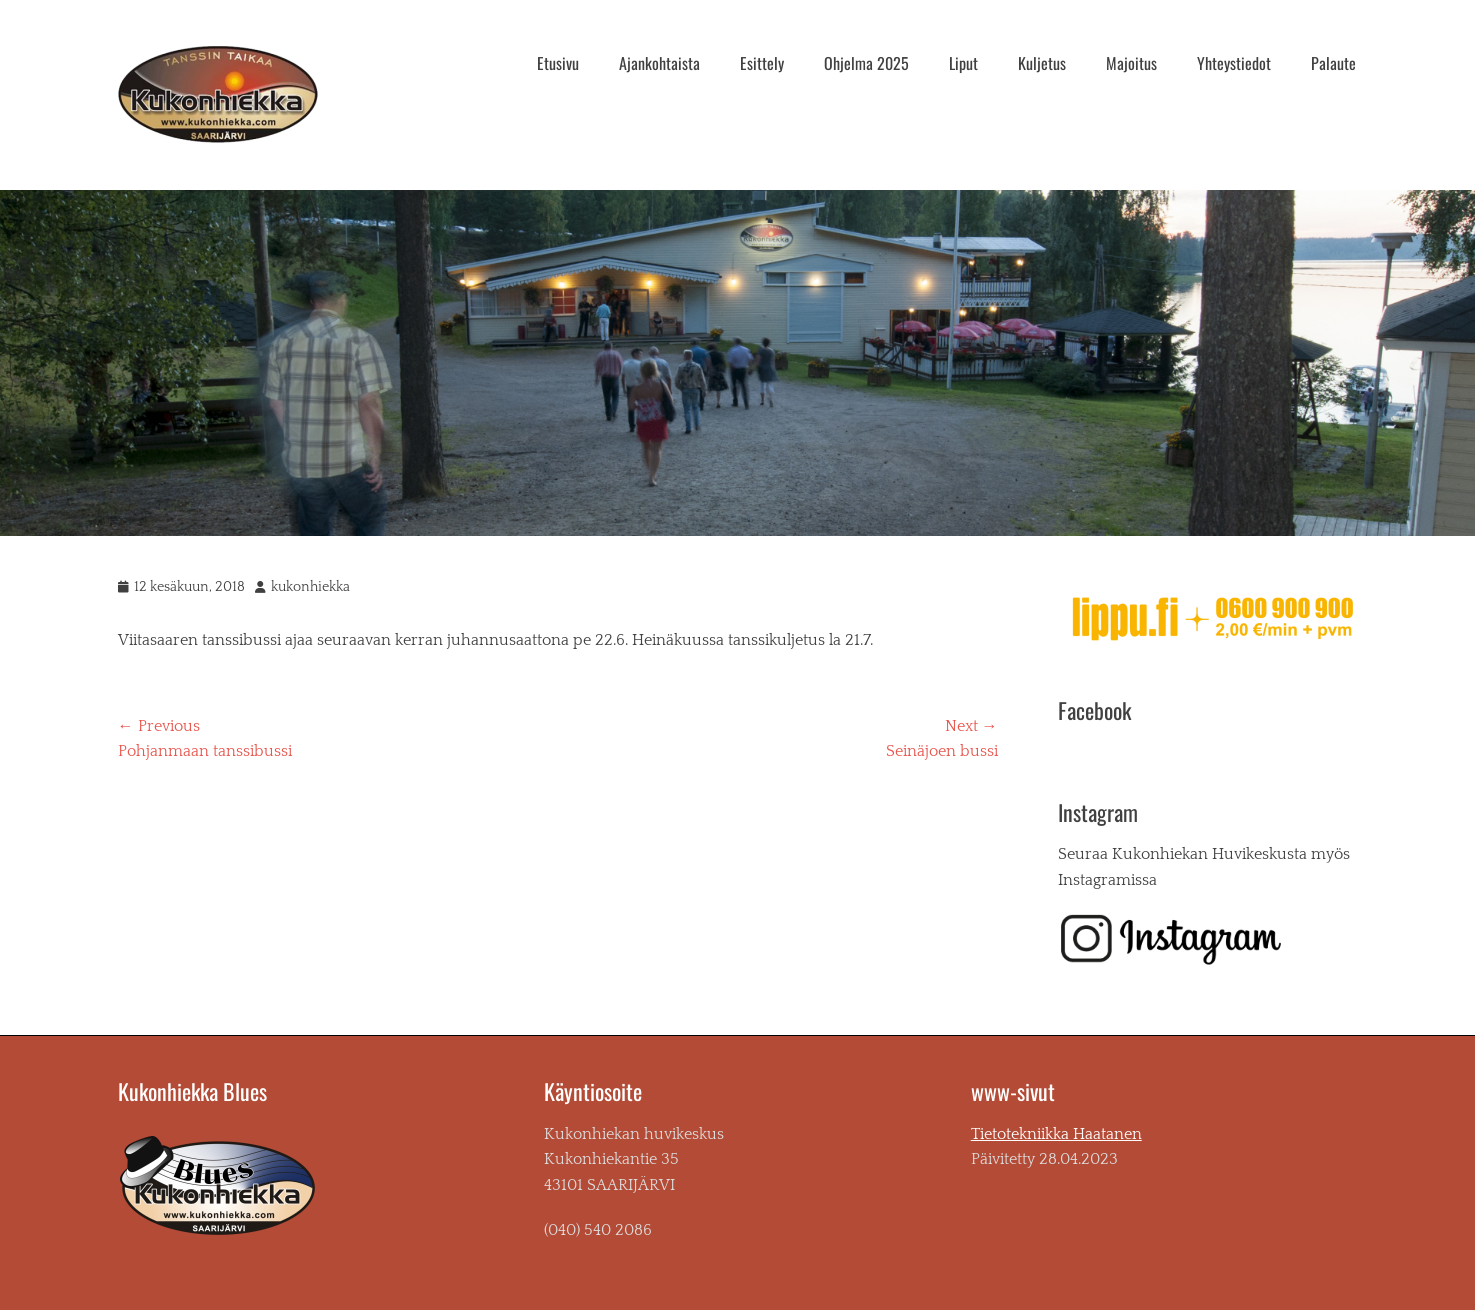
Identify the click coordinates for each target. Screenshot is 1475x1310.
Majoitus (1131, 63)
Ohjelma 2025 (866, 63)
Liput (963, 63)
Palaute (1333, 63)
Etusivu (558, 63)
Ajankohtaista (659, 63)
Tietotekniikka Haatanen (1056, 1134)
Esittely (762, 63)
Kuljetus (1042, 63)
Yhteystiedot (1234, 63)
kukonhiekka (310, 587)
